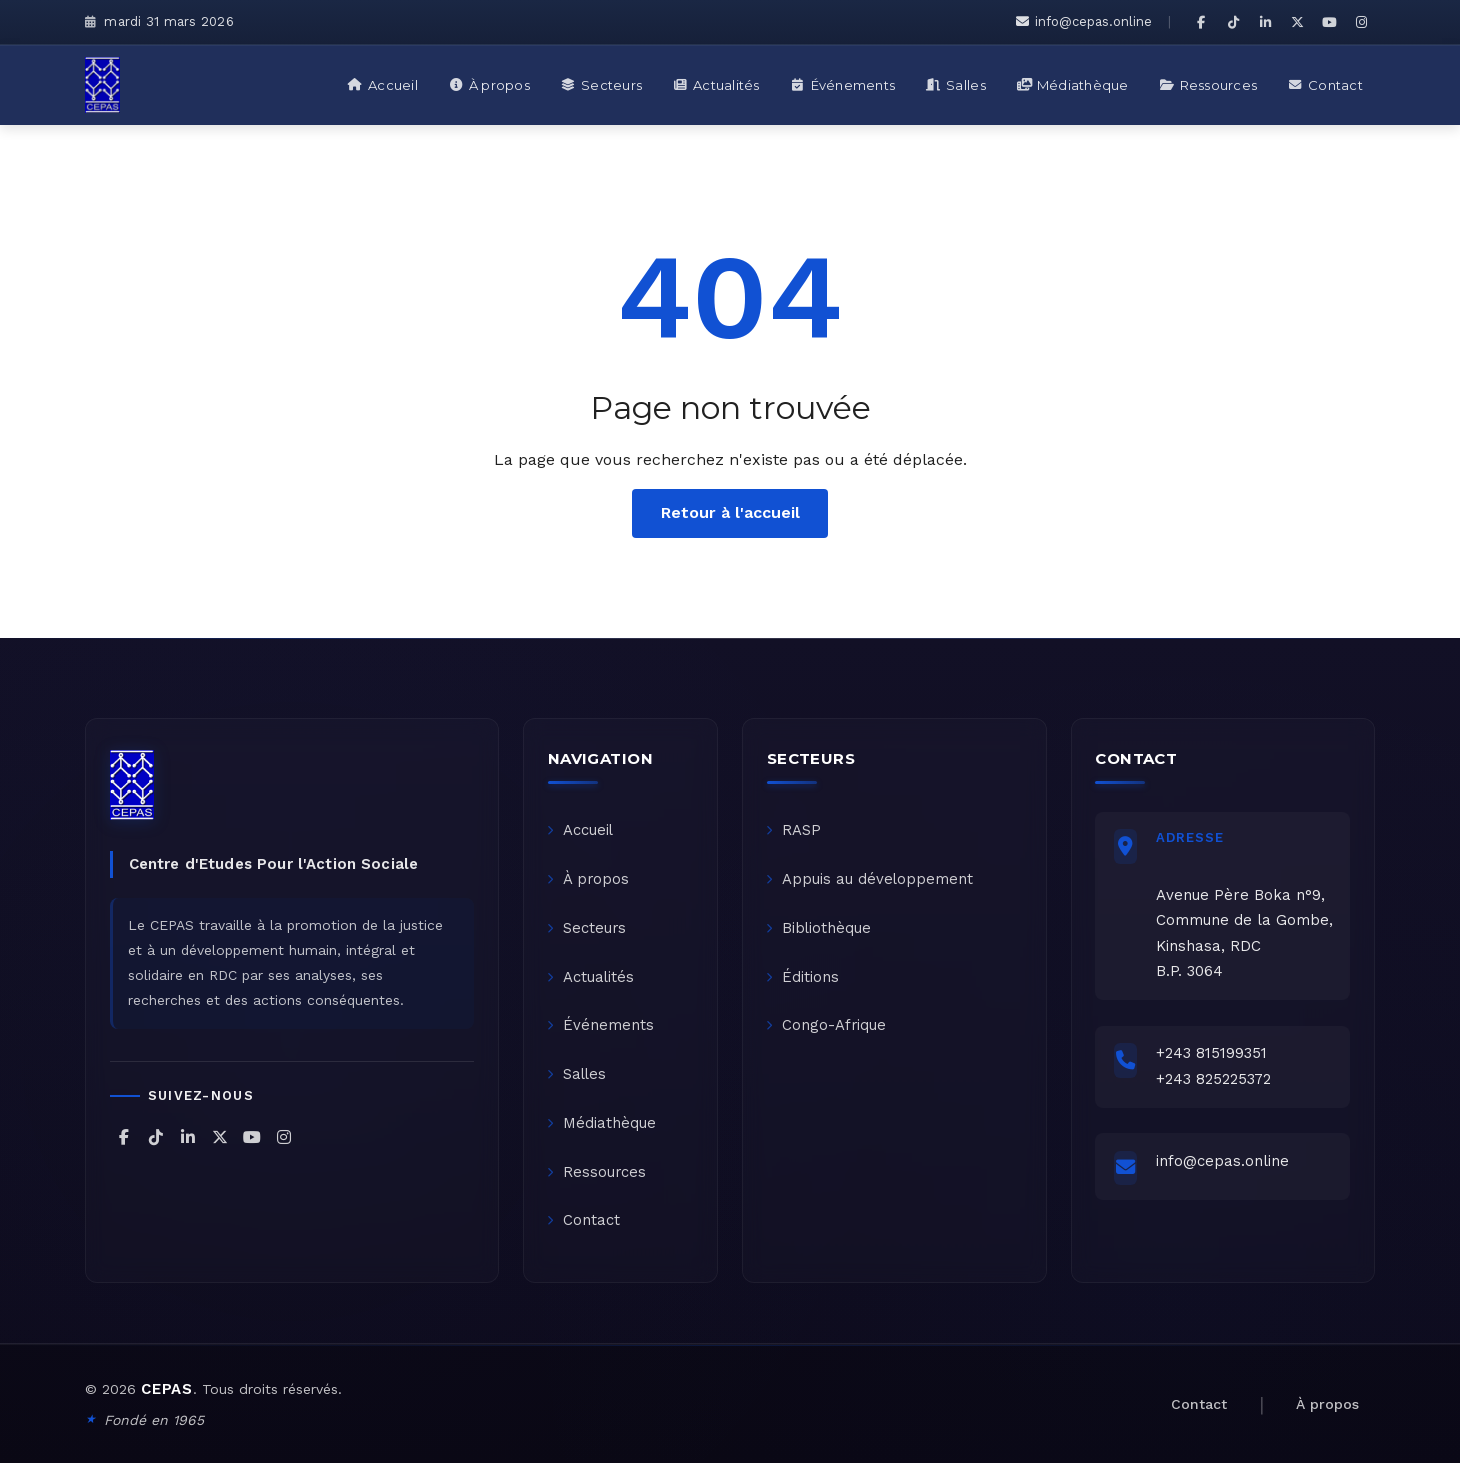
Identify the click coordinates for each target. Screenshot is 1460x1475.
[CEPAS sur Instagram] (1361, 22)
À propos (589, 882)
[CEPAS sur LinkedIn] (1265, 22)
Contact (584, 1232)
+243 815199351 (1214, 1058)
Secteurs (588, 932)
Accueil (581, 832)
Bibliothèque (820, 932)
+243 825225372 (1216, 1083)
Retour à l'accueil (730, 512)
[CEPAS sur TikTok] (1233, 22)
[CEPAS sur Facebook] (1201, 22)
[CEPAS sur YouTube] (1329, 22)
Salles (578, 1082)
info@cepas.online (1084, 21)
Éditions (803, 982)
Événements (601, 1032)
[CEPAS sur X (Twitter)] (1297, 22)
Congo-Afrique (827, 1032)
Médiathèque (602, 1132)
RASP (794, 832)
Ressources (598, 1182)
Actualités (592, 982)
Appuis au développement (871, 882)
